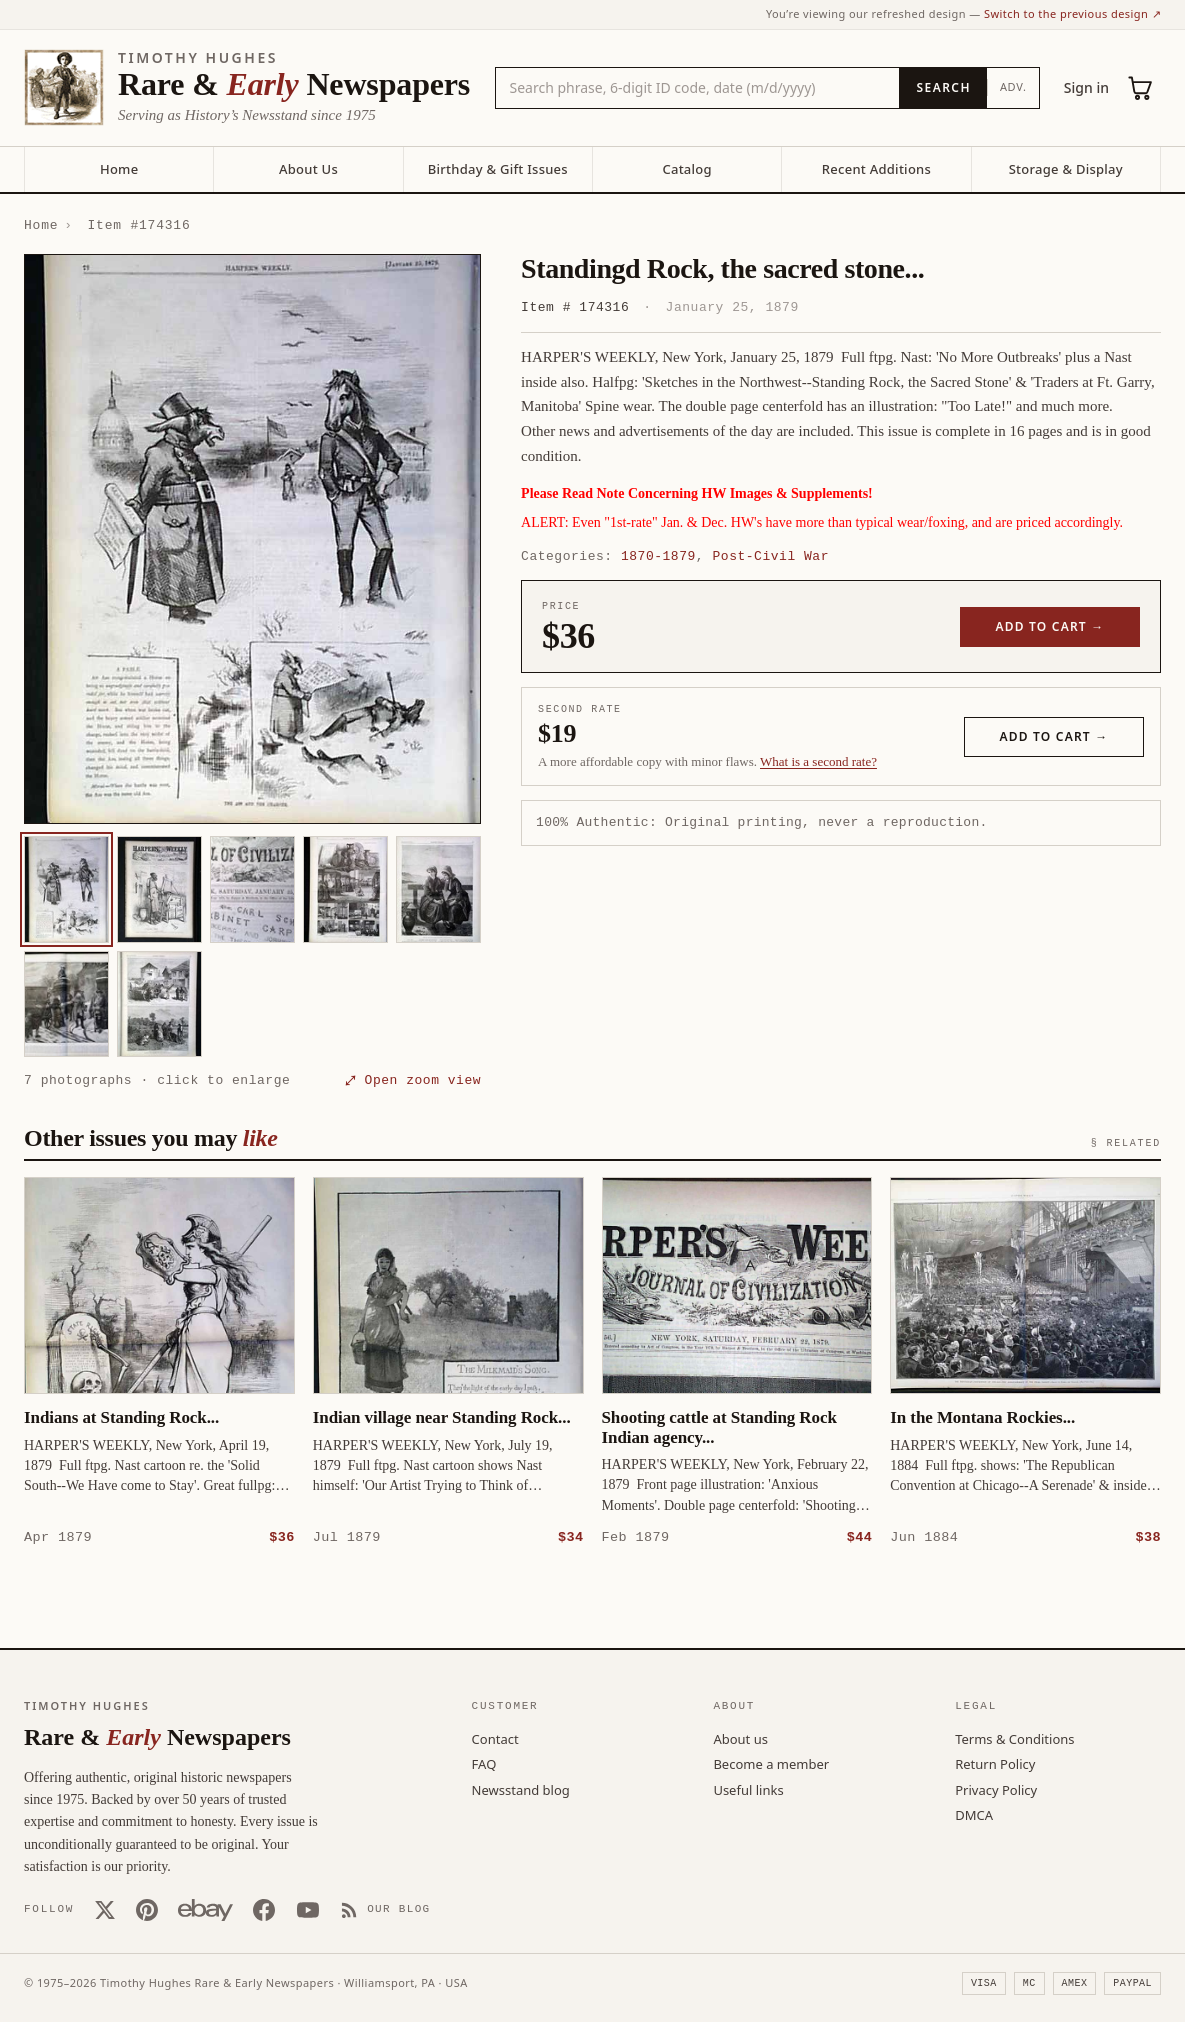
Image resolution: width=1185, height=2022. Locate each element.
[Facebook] (264, 1909)
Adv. (1013, 86)
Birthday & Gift (498, 169)
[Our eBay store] (205, 1909)
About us (740, 1738)
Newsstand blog (521, 1789)
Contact (495, 1738)
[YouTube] (308, 1909)
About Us (308, 169)
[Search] (942, 88)
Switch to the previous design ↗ (1072, 13)
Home (119, 169)
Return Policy (995, 1763)
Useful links (748, 1789)
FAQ (484, 1763)
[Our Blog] (385, 1909)
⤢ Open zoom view (413, 1080)
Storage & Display (1066, 169)
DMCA (974, 1814)
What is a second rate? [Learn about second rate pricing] (818, 761)
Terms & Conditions (1014, 1738)
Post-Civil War (770, 556)
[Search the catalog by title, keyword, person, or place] (698, 88)
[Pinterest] (147, 1909)
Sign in (1086, 87)
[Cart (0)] (1141, 88)
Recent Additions (876, 169)
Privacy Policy (996, 1789)
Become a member (771, 1763)
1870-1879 (658, 556)
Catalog (686, 169)
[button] (252, 539)
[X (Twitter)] (105, 1909)
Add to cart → (1050, 626)
